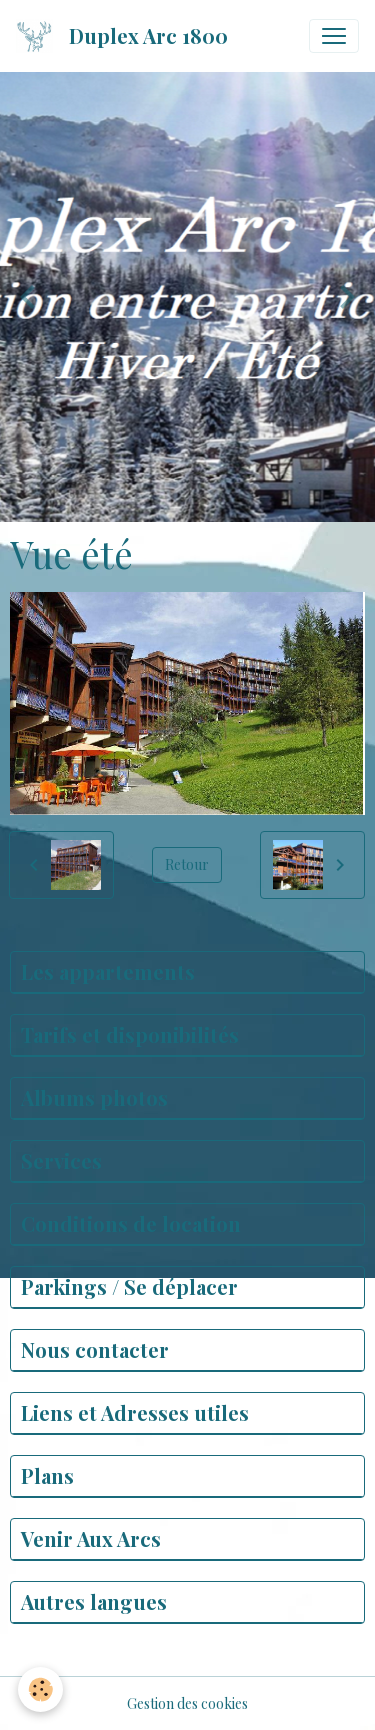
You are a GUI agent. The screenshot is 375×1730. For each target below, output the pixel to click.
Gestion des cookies (187, 1703)
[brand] (126, 36)
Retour (187, 864)
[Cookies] (40, 1689)
